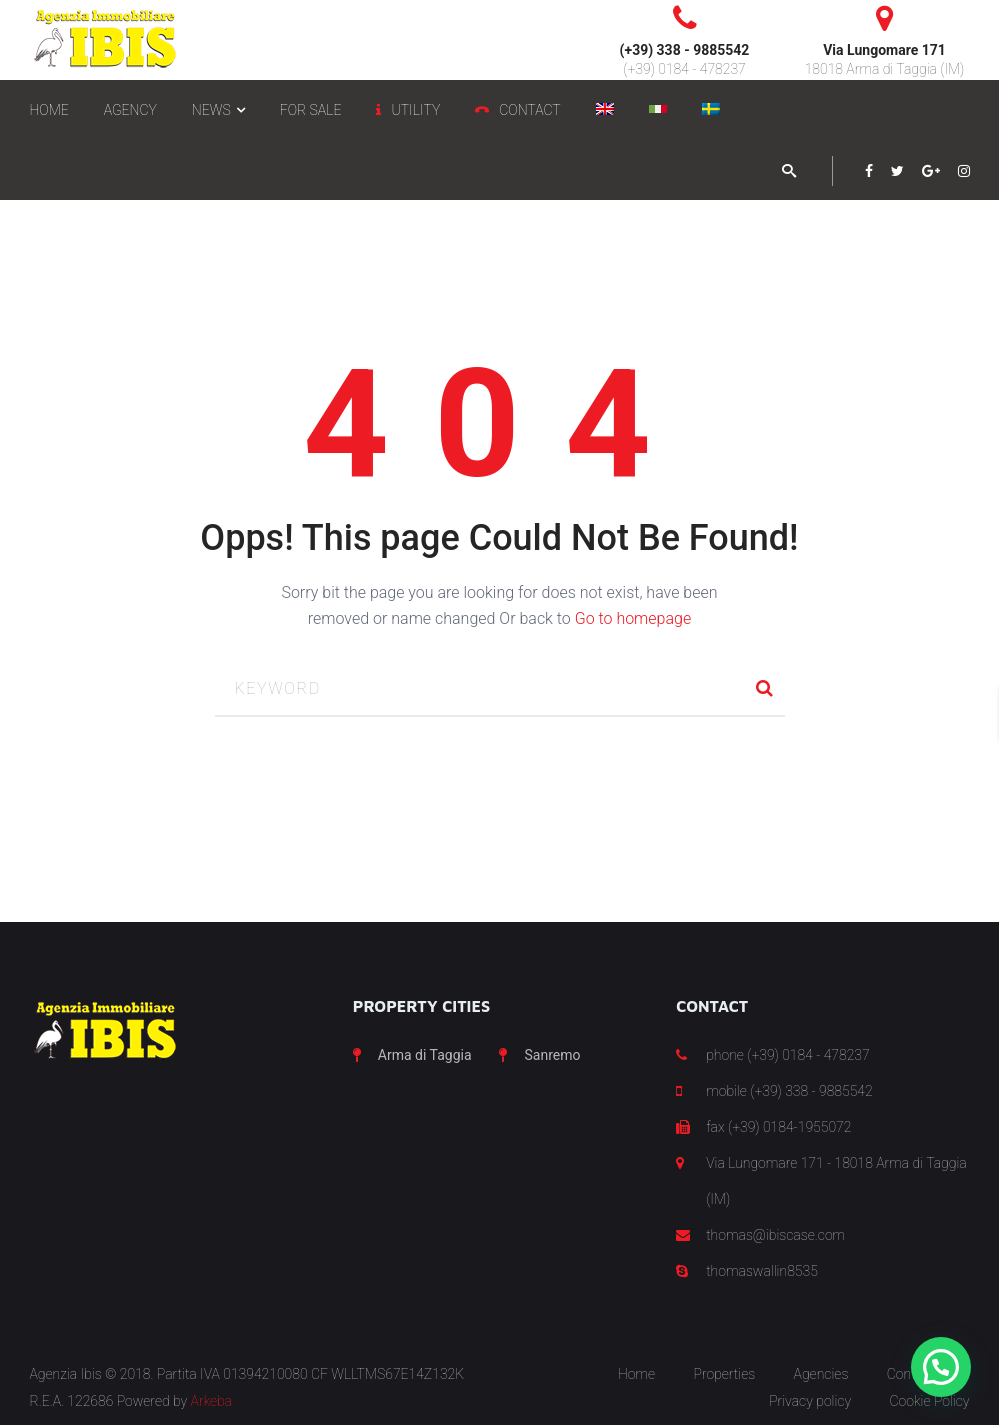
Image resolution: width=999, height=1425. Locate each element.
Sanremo (552, 1055)
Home (636, 1374)
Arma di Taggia (425, 1055)
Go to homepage (633, 618)
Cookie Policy (930, 1401)
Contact (911, 1374)
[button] (941, 1367)
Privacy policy (810, 1401)
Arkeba (212, 1401)
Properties (724, 1374)
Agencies (821, 1374)
